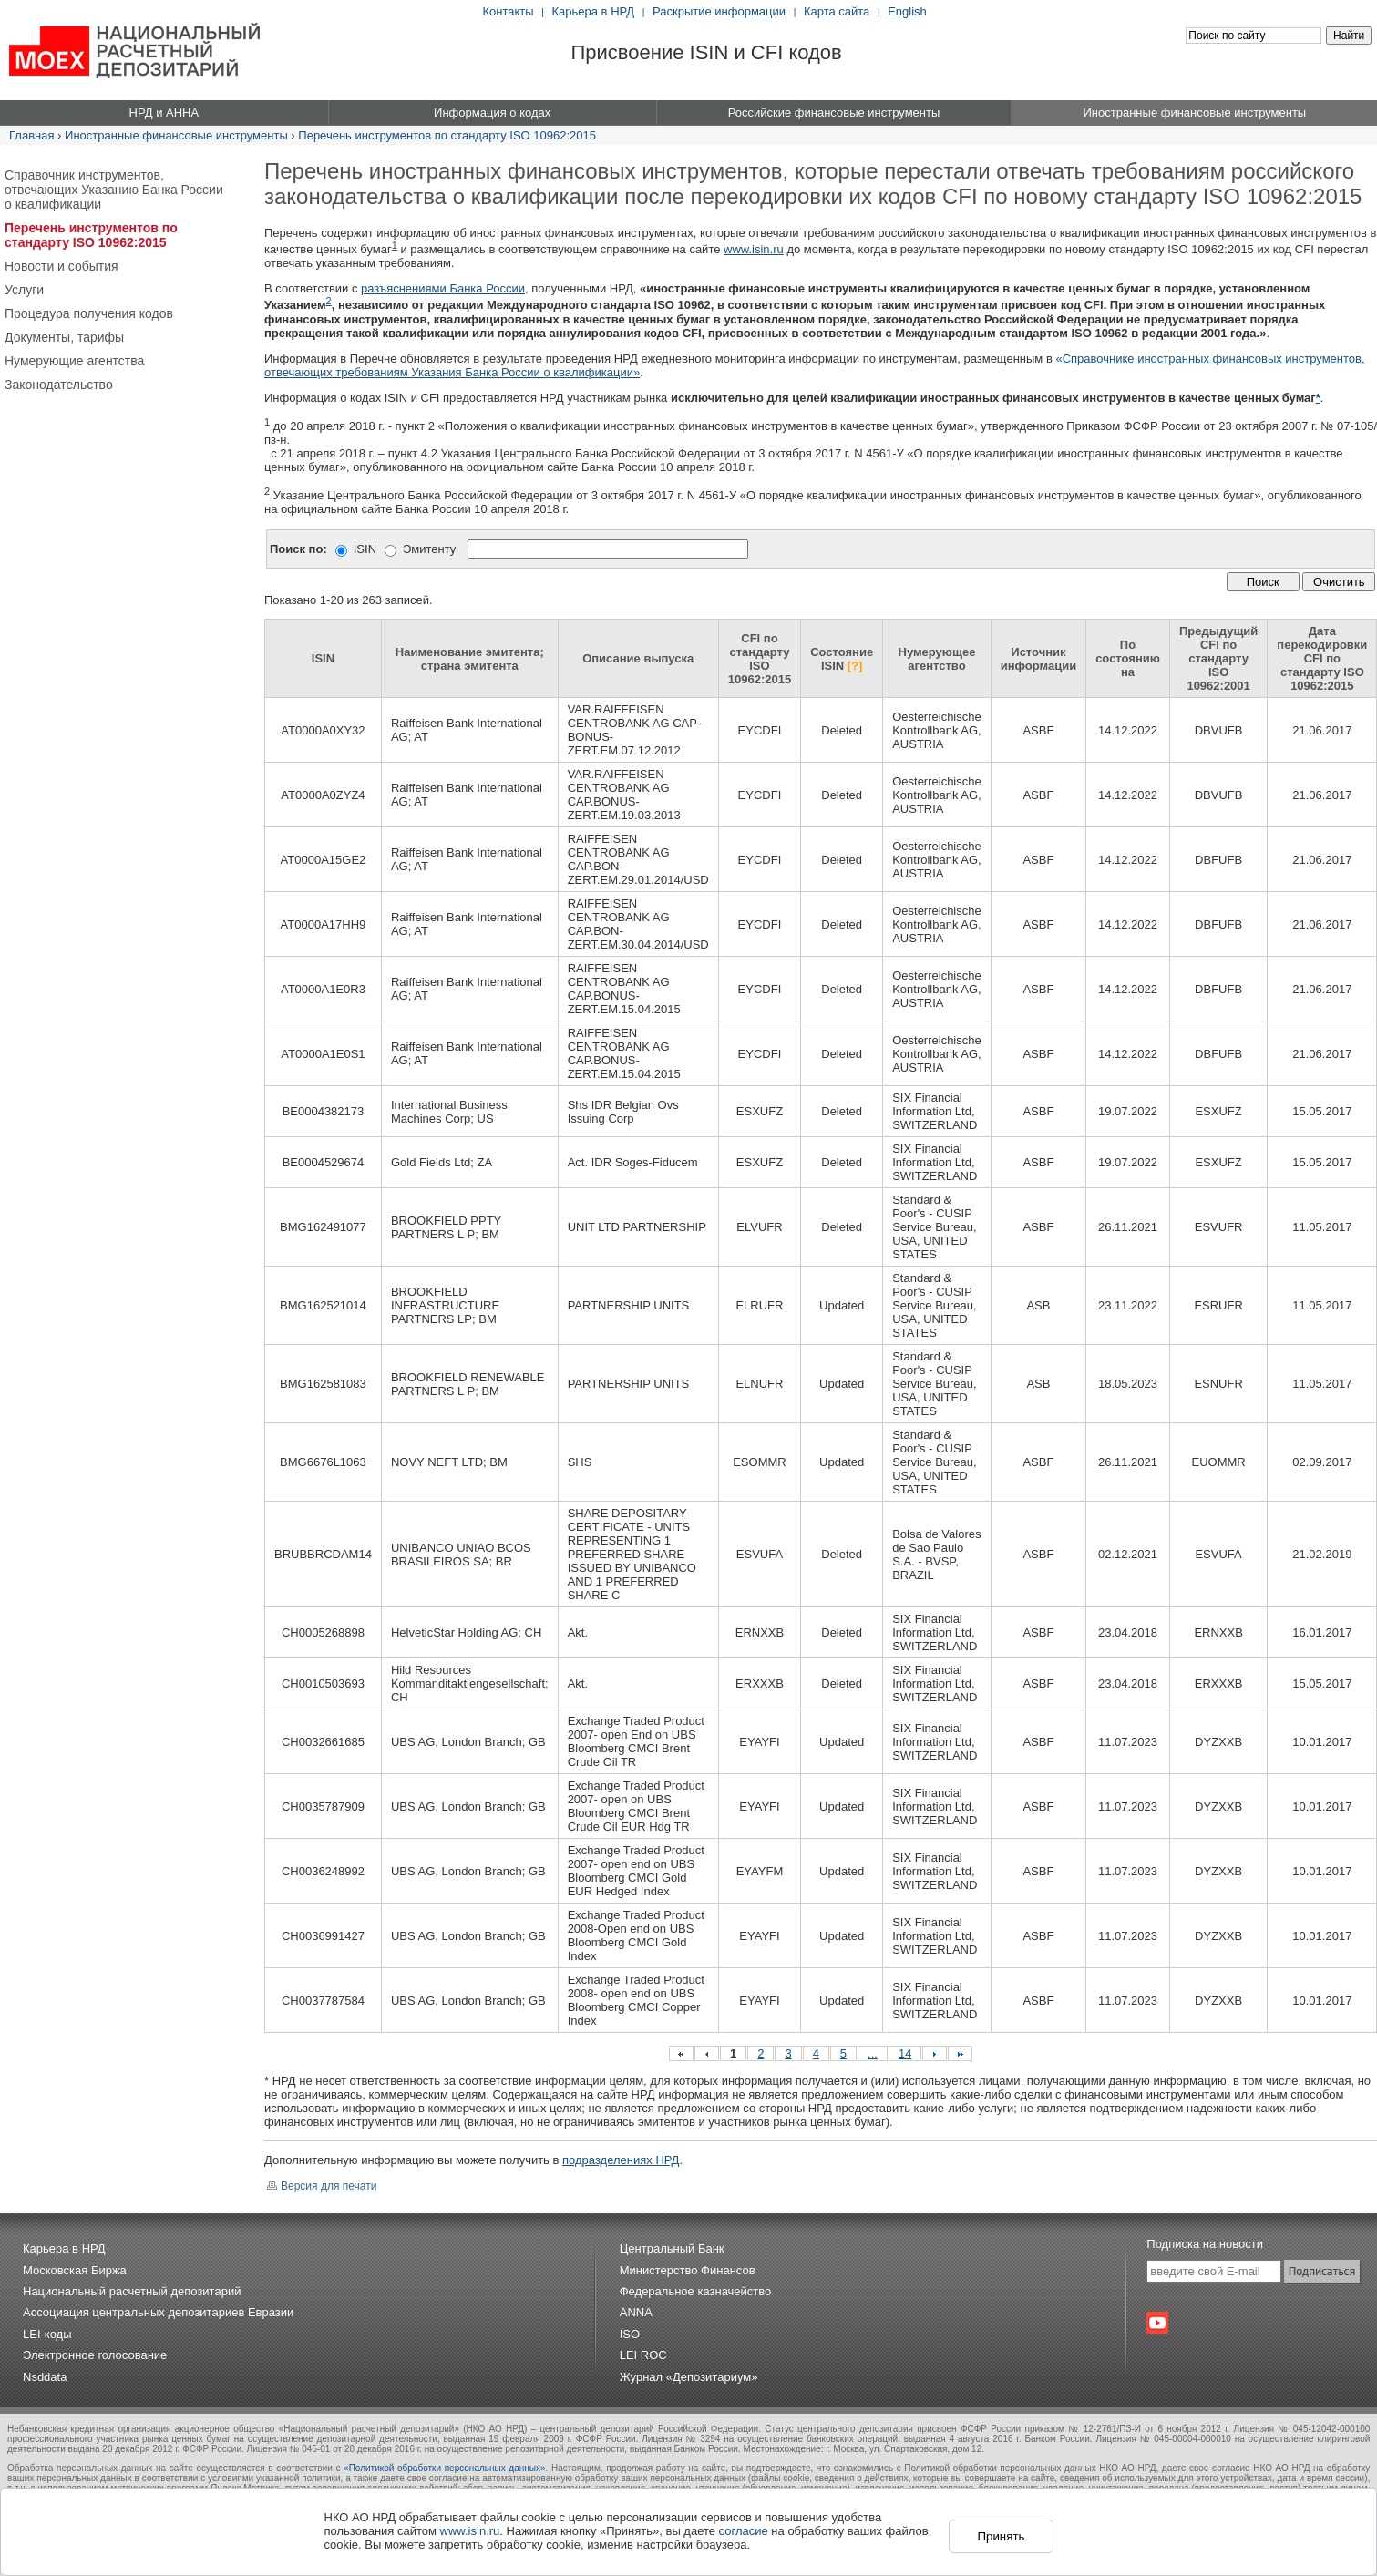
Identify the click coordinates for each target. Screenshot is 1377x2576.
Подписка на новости (1204, 2244)
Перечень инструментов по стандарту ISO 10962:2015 (447, 135)
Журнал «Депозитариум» (689, 2377)
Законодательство (59, 384)
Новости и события (61, 266)
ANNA (636, 2312)
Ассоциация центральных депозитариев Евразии (158, 2312)
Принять (1000, 2536)
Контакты (508, 11)
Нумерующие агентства (74, 361)
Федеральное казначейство (696, 2291)
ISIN (365, 549)
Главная (31, 135)
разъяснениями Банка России (443, 288)
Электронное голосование (95, 2355)
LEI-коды (47, 2334)
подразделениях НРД (620, 2160)
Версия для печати (321, 2186)
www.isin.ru (754, 249)
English (907, 11)
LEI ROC (643, 2355)
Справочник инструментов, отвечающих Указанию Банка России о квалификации (114, 189)
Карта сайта (836, 11)
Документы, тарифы (64, 337)
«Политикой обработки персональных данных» (444, 2468)
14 (905, 2053)
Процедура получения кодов (89, 313)
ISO (630, 2334)
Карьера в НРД (593, 11)
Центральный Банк (672, 2248)
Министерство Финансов (687, 2270)
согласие (743, 2531)
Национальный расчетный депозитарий (132, 2291)
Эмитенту (429, 549)
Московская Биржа (75, 2270)
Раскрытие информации (719, 11)
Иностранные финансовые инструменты (176, 135)
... (873, 2053)
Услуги (24, 289)
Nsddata (45, 2377)
